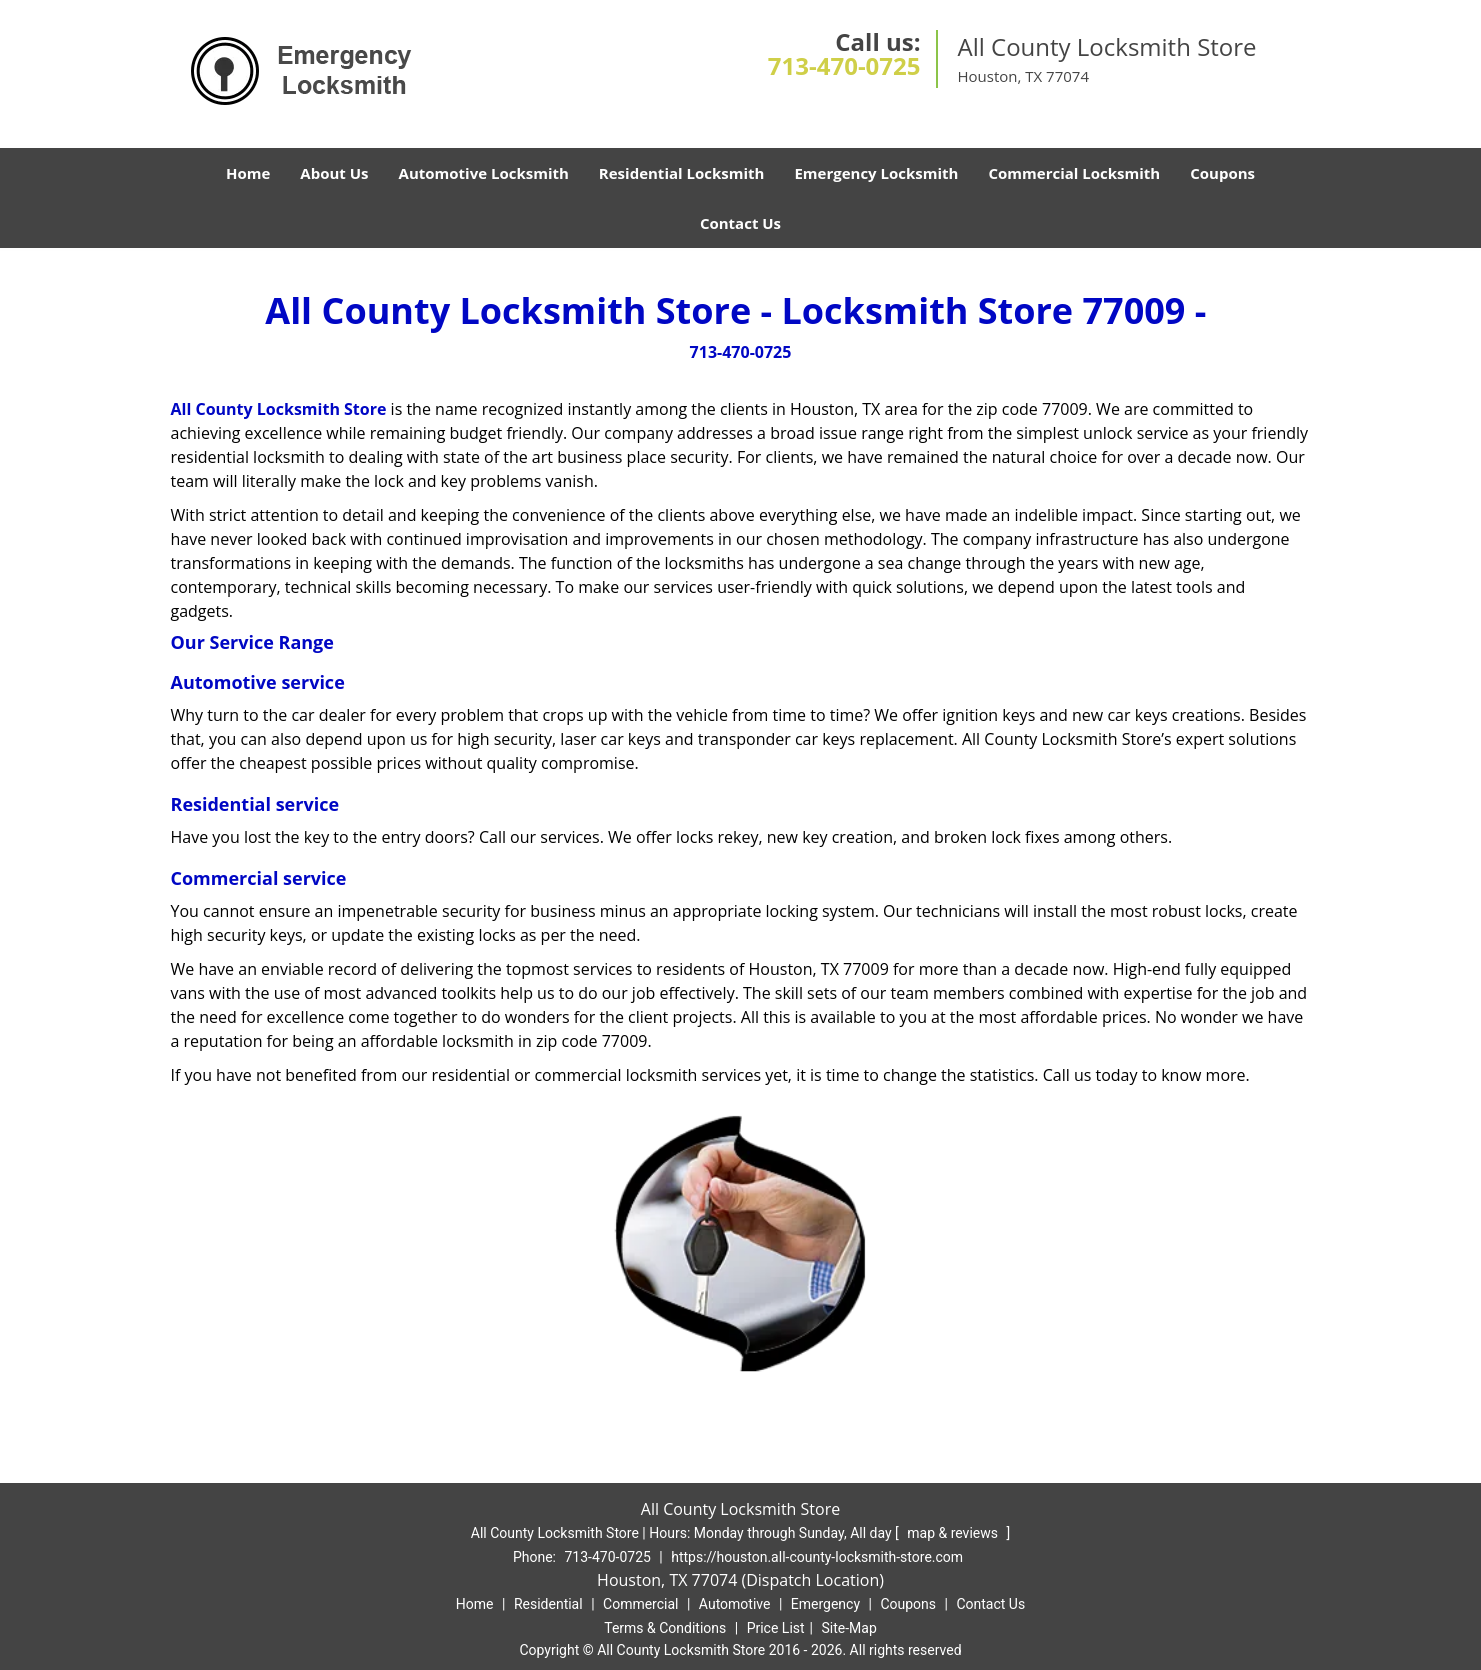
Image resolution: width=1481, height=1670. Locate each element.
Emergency (825, 1604)
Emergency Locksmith (876, 173)
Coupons (1222, 173)
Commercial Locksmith (1074, 173)
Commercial (640, 1604)
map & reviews (954, 1533)
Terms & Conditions (665, 1628)
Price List (776, 1628)
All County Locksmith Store (279, 409)
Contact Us (740, 223)
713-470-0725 (844, 65)
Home (248, 173)
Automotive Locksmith (484, 173)
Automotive (735, 1604)
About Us (334, 173)
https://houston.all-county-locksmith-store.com (817, 1557)
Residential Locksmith (682, 173)
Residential (548, 1604)
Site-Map (849, 1628)
